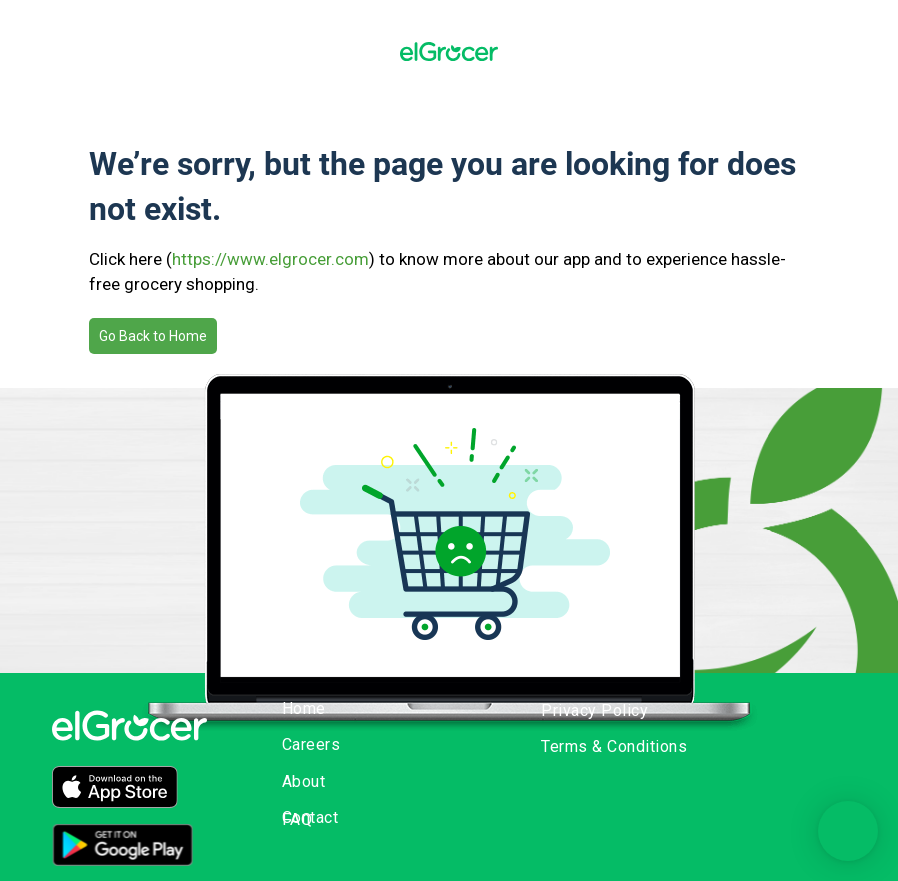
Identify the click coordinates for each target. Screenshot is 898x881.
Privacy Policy (594, 710)
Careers (311, 744)
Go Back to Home (153, 336)
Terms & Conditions (614, 746)
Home (304, 708)
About (304, 781)
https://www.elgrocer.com (270, 259)
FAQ (297, 819)
